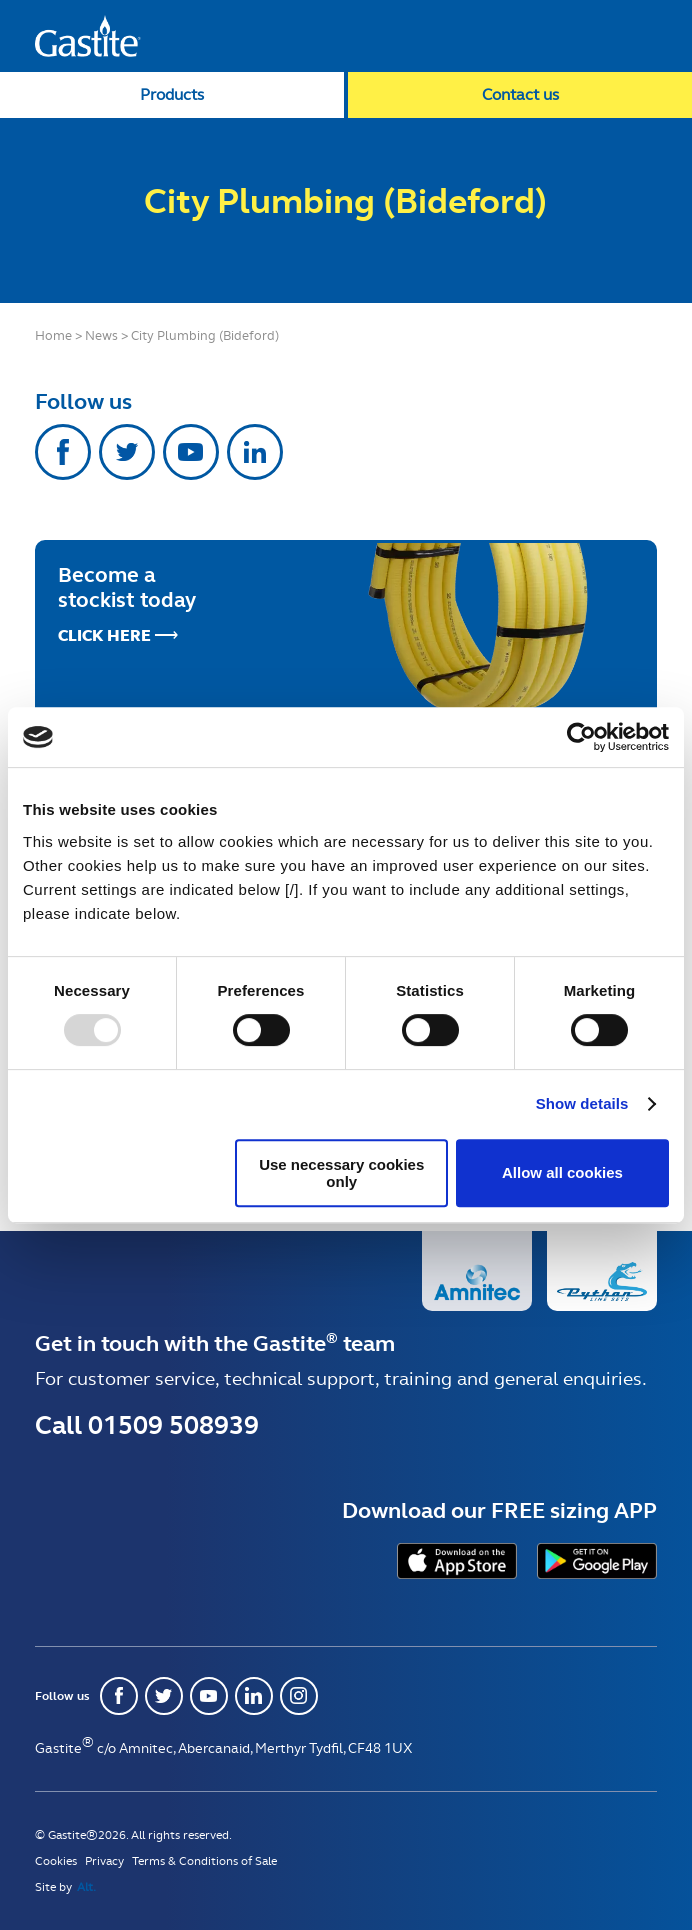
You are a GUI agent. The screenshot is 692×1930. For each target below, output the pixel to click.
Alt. (86, 1887)
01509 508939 (173, 1425)
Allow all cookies (562, 1172)
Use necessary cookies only (341, 1173)
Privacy (104, 1861)
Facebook (63, 452)
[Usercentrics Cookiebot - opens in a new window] (581, 737)
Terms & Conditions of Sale (204, 1861)
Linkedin (255, 452)
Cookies (56, 1861)
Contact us (520, 94)
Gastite (88, 36)
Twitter (127, 452)
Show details (582, 1103)
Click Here (104, 635)
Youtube (191, 452)
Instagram (299, 1696)
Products (172, 94)
